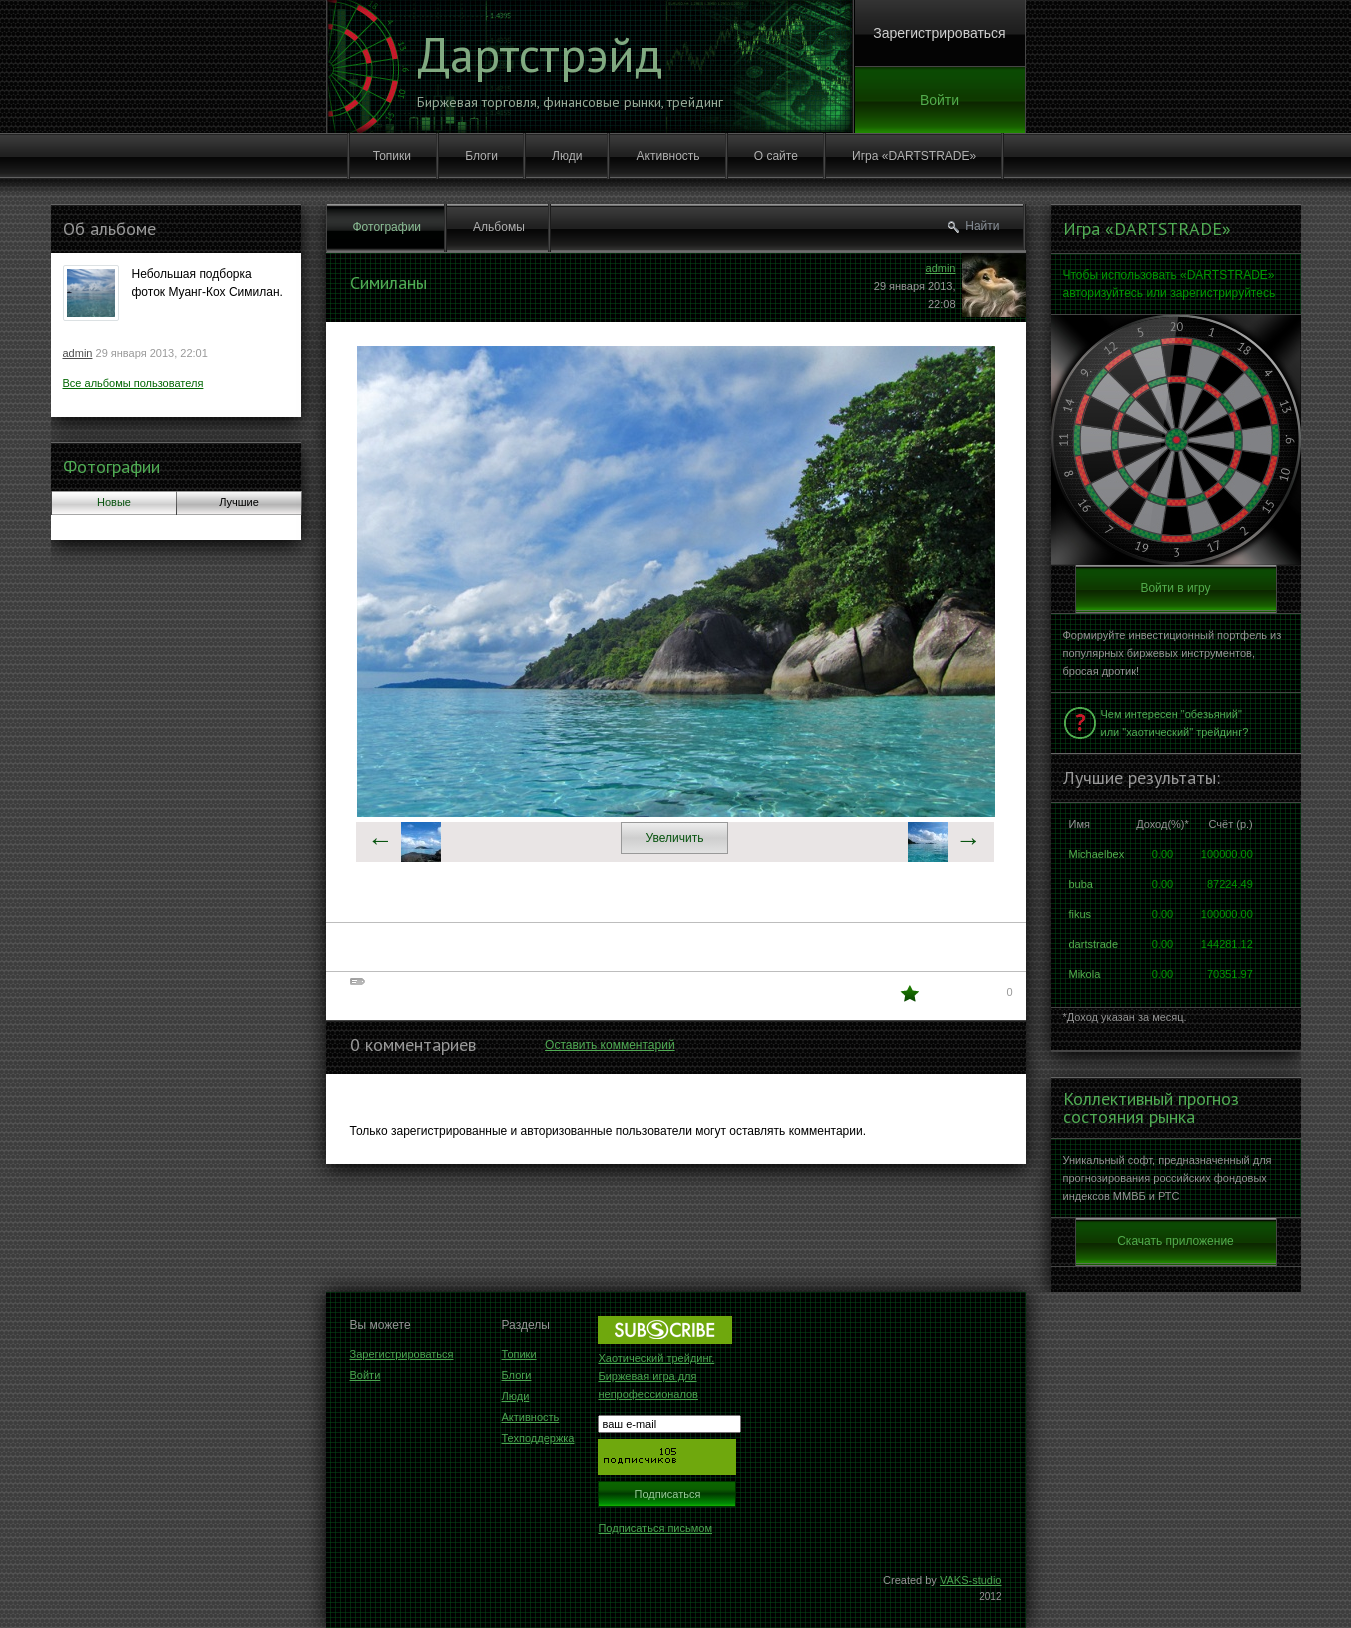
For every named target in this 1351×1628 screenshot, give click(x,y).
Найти (982, 226)
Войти (939, 100)
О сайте (776, 156)
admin (78, 353)
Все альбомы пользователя (133, 383)
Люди (567, 156)
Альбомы (499, 227)
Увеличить (675, 838)
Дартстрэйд (539, 54)
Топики (392, 156)
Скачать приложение (1175, 1241)
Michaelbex (1097, 854)
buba (1081, 884)
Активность (668, 156)
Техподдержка (538, 1438)
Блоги (481, 156)
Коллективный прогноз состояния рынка (1151, 1108)
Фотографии (111, 466)
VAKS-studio (971, 1580)
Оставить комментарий (610, 1045)
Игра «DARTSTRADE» (914, 156)
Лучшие (239, 502)
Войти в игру (1175, 588)
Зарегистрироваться (939, 33)
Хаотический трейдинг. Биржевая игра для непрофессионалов (656, 1376)
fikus (1080, 914)
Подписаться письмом (655, 1528)
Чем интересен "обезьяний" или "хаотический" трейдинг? (1175, 723)
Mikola (1085, 974)
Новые (114, 502)
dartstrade (1094, 944)
